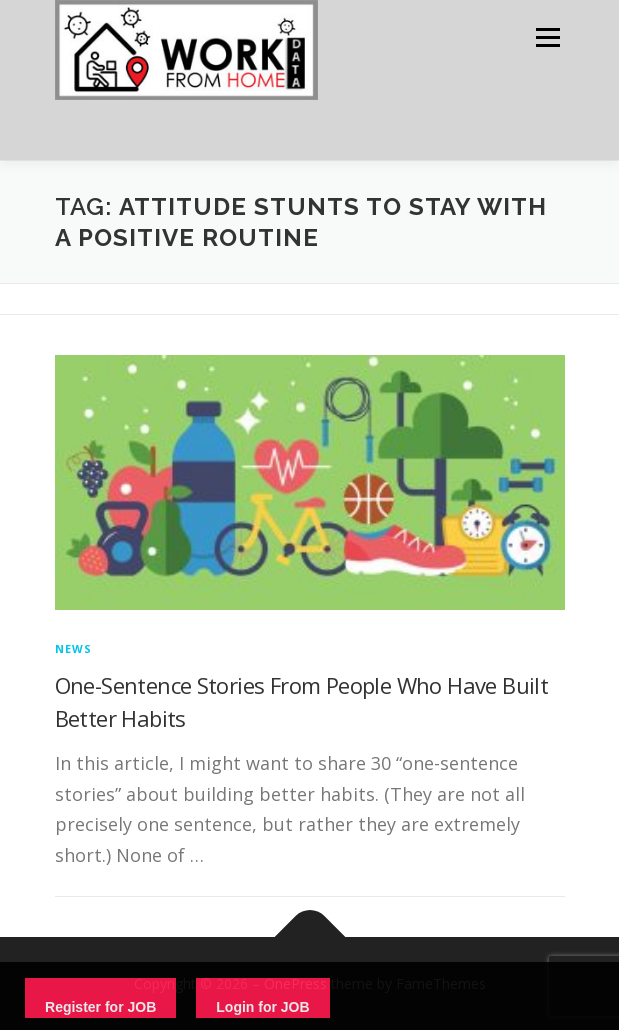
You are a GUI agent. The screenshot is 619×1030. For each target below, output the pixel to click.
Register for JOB (100, 1007)
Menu (546, 37)
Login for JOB (262, 1007)
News (74, 648)
